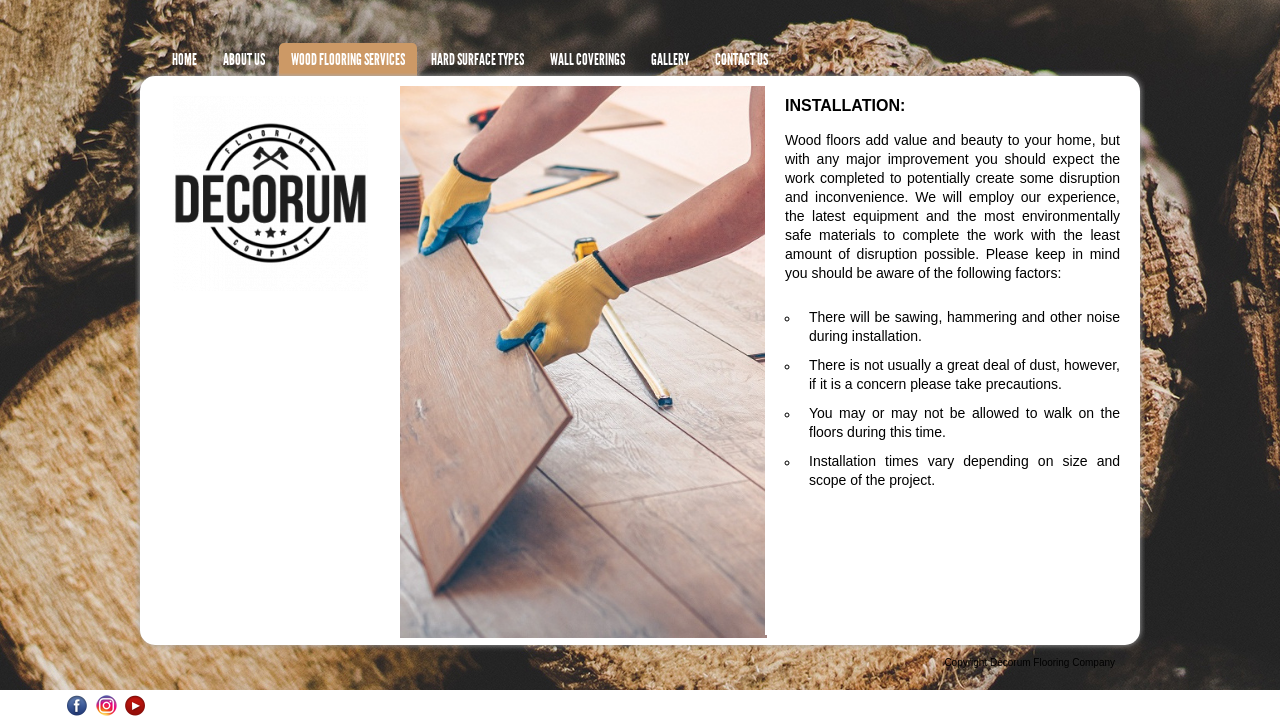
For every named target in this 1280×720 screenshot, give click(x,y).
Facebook (77, 705)
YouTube (135, 705)
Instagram (106, 705)
